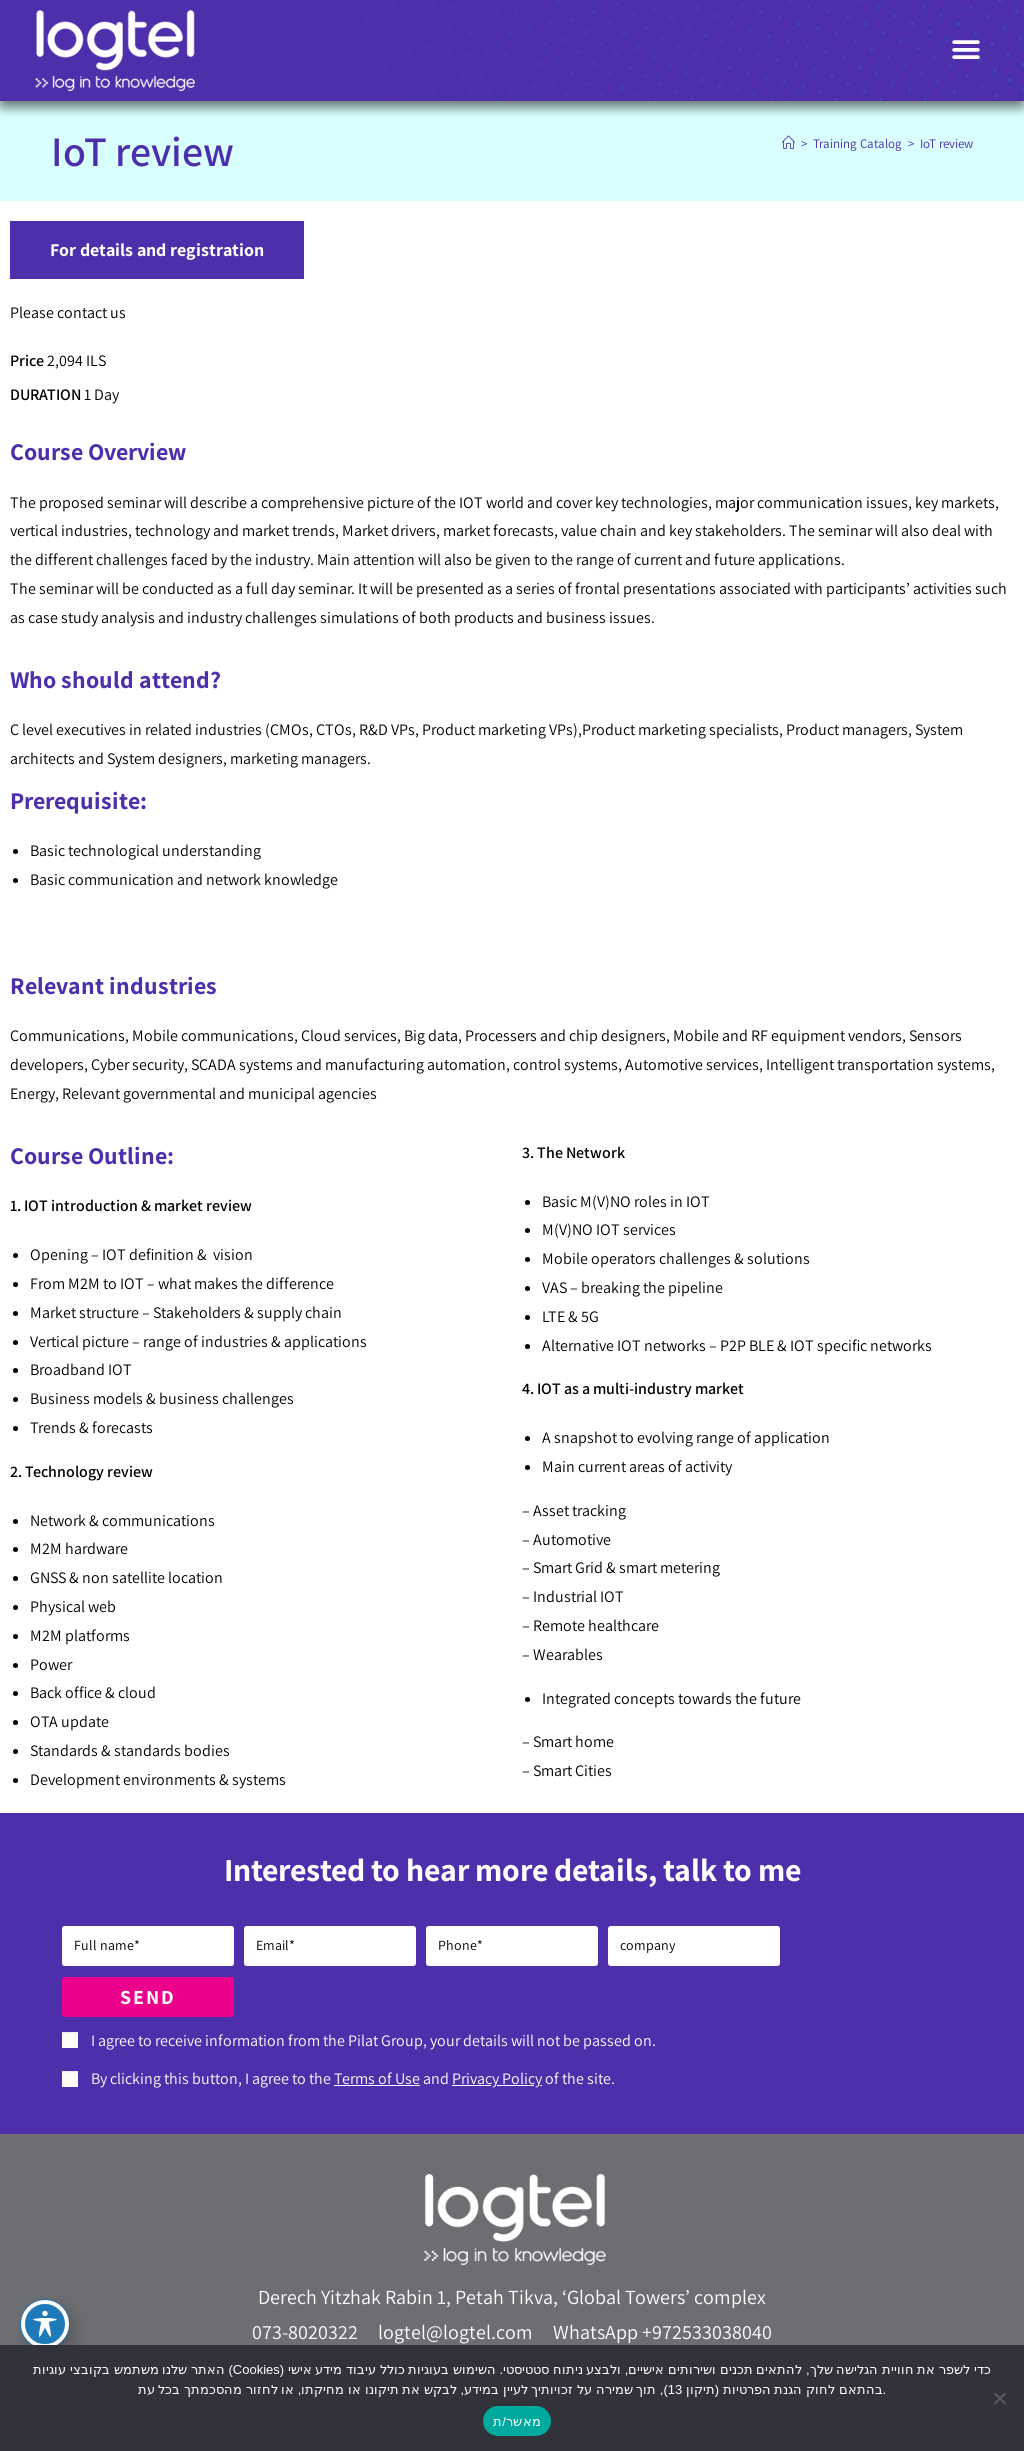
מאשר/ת (517, 2421)
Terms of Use (377, 2078)
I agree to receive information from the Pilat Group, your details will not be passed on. (373, 2040)
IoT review (946, 143)
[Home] (788, 143)
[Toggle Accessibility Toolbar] (45, 2324)
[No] (999, 2398)
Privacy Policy (497, 2078)
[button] (966, 50)
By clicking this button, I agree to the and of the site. (353, 2078)
